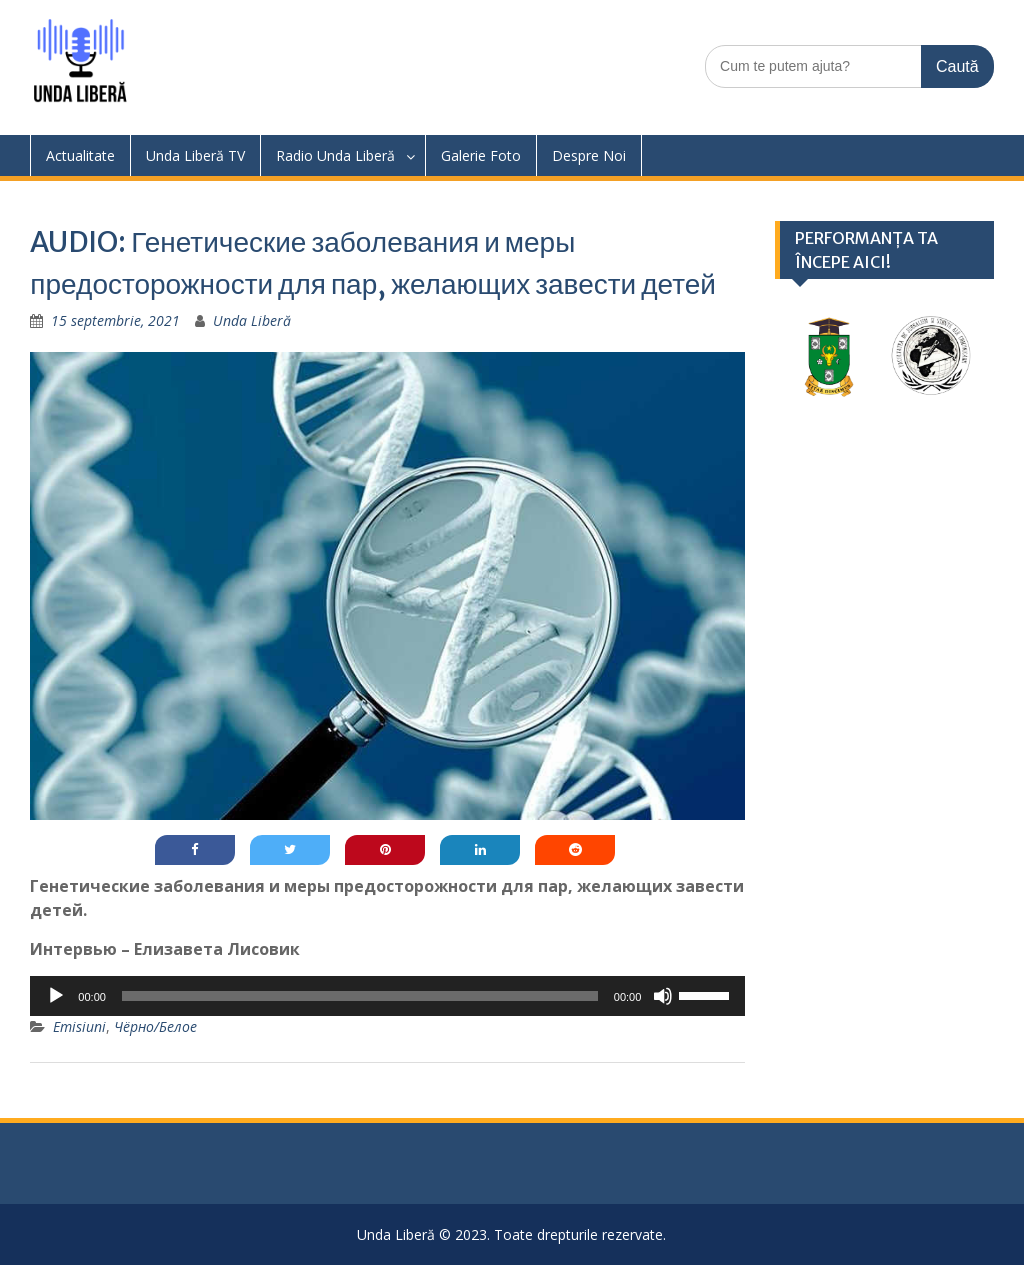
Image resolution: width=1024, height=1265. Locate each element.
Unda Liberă (252, 320)
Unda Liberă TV (195, 155)
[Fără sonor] (663, 996)
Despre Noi (589, 155)
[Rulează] (56, 996)
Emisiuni (79, 1026)
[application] (387, 996)
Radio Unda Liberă (335, 155)
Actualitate (80, 155)
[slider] (360, 996)
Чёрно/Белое (155, 1026)
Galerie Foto (481, 155)
